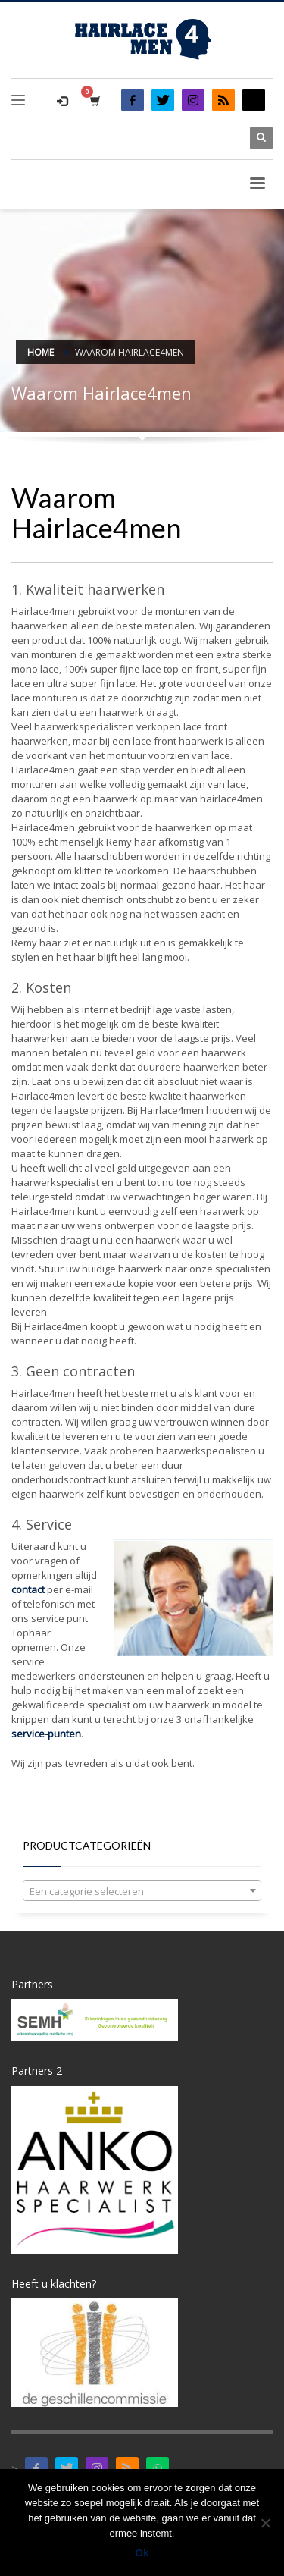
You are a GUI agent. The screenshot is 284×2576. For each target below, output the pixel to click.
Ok (142, 2553)
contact (28, 1589)
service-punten (46, 1733)
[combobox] (142, 1890)
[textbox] (142, 1891)
